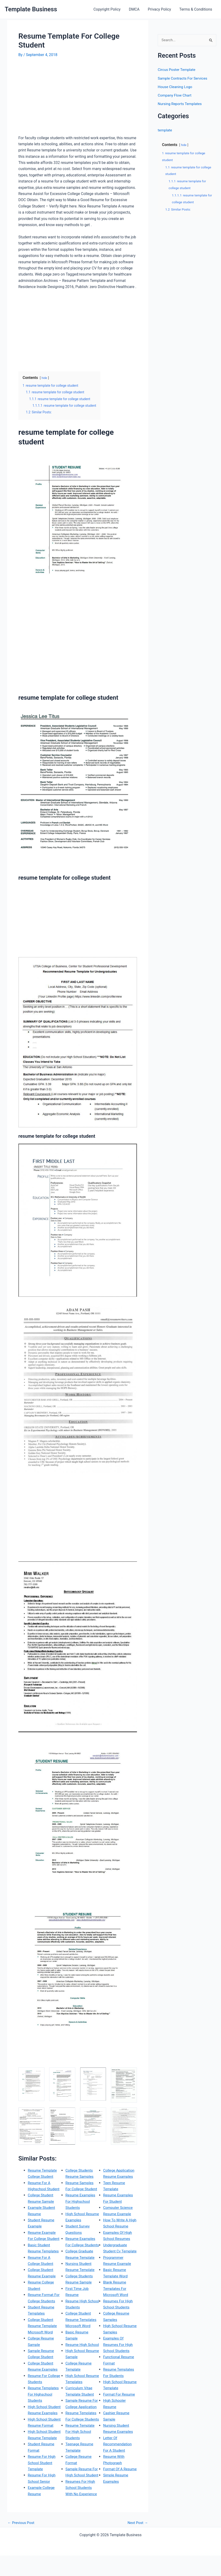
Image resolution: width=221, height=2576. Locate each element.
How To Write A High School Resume (116, 2232)
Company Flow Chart (175, 95)
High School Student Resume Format (41, 2431)
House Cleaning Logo (175, 87)
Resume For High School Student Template (42, 2481)
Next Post (137, 2541)
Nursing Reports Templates (180, 104)
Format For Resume (119, 2412)
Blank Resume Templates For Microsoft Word (116, 2307)
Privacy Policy (160, 9)
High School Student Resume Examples (41, 2412)
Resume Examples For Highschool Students (80, 2201)
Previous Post (21, 2541)
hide (44, 378)
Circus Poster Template (177, 70)
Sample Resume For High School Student (82, 2493)
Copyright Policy (109, 9)
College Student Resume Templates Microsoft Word (81, 2325)
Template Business (31, 9)
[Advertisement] (57, 98)
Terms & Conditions (196, 9)
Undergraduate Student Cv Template (115, 2263)
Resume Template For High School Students (80, 2450)
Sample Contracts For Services (183, 78)
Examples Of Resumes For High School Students (118, 2362)
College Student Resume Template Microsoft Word (43, 2325)
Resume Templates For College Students (81, 2431)
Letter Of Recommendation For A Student (118, 2462)
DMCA (136, 9)
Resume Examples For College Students (80, 2244)
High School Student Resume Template (41, 2450)
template (165, 130)
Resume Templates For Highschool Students (44, 2393)
